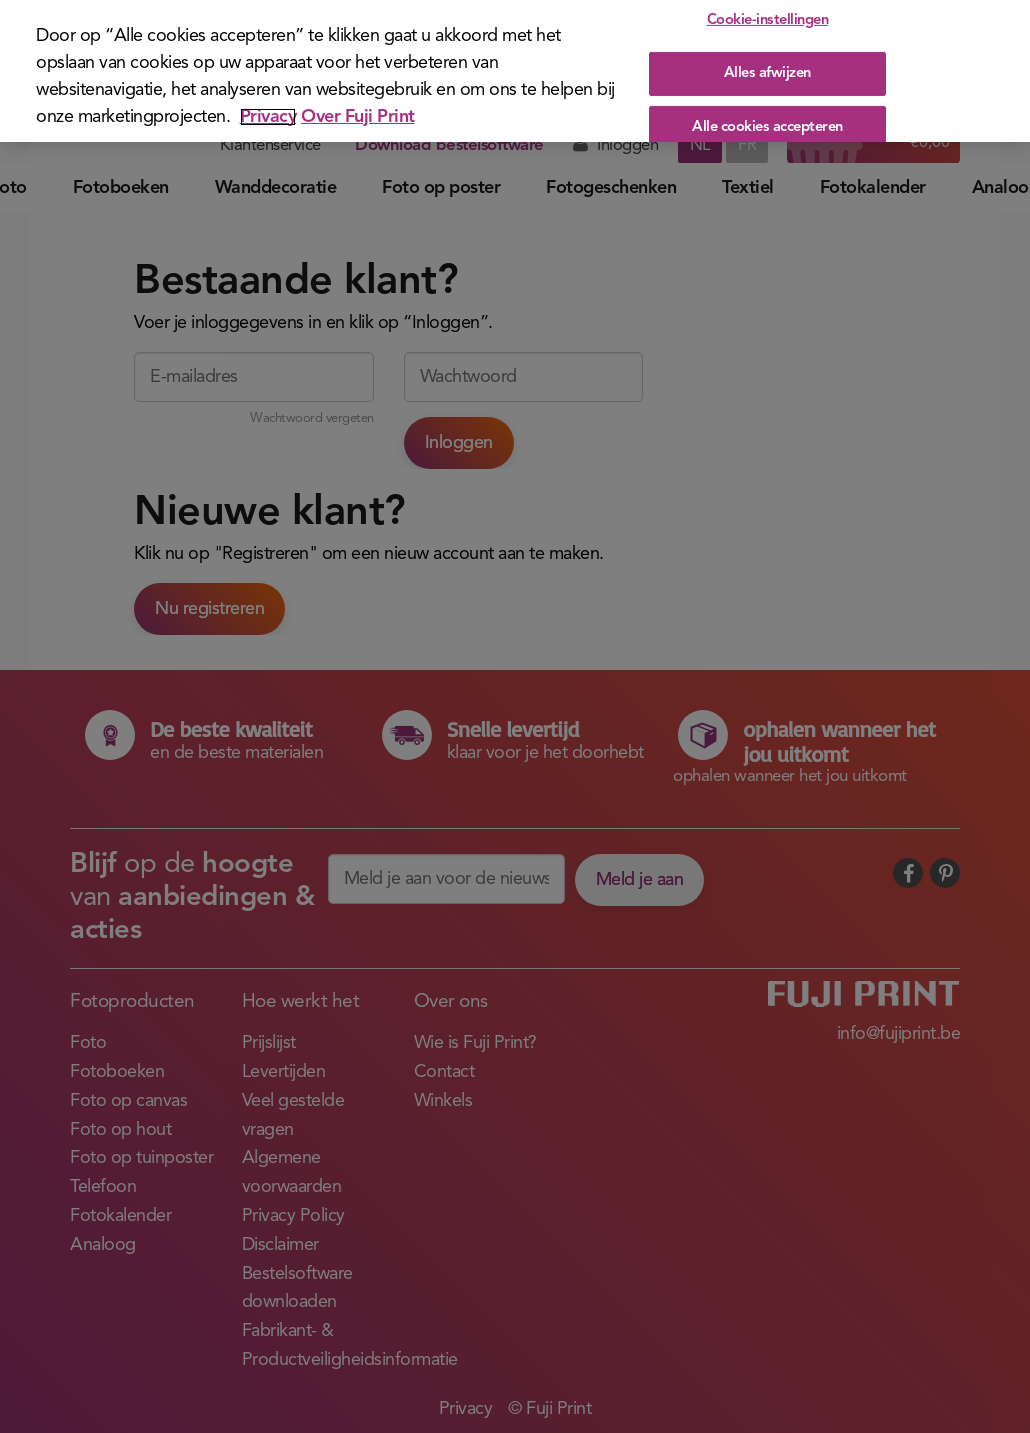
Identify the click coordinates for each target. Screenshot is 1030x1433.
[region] (515, 71)
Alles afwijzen (767, 73)
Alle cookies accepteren (767, 126)
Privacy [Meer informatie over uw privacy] (268, 117)
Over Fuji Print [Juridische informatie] (358, 117)
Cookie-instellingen (768, 20)
